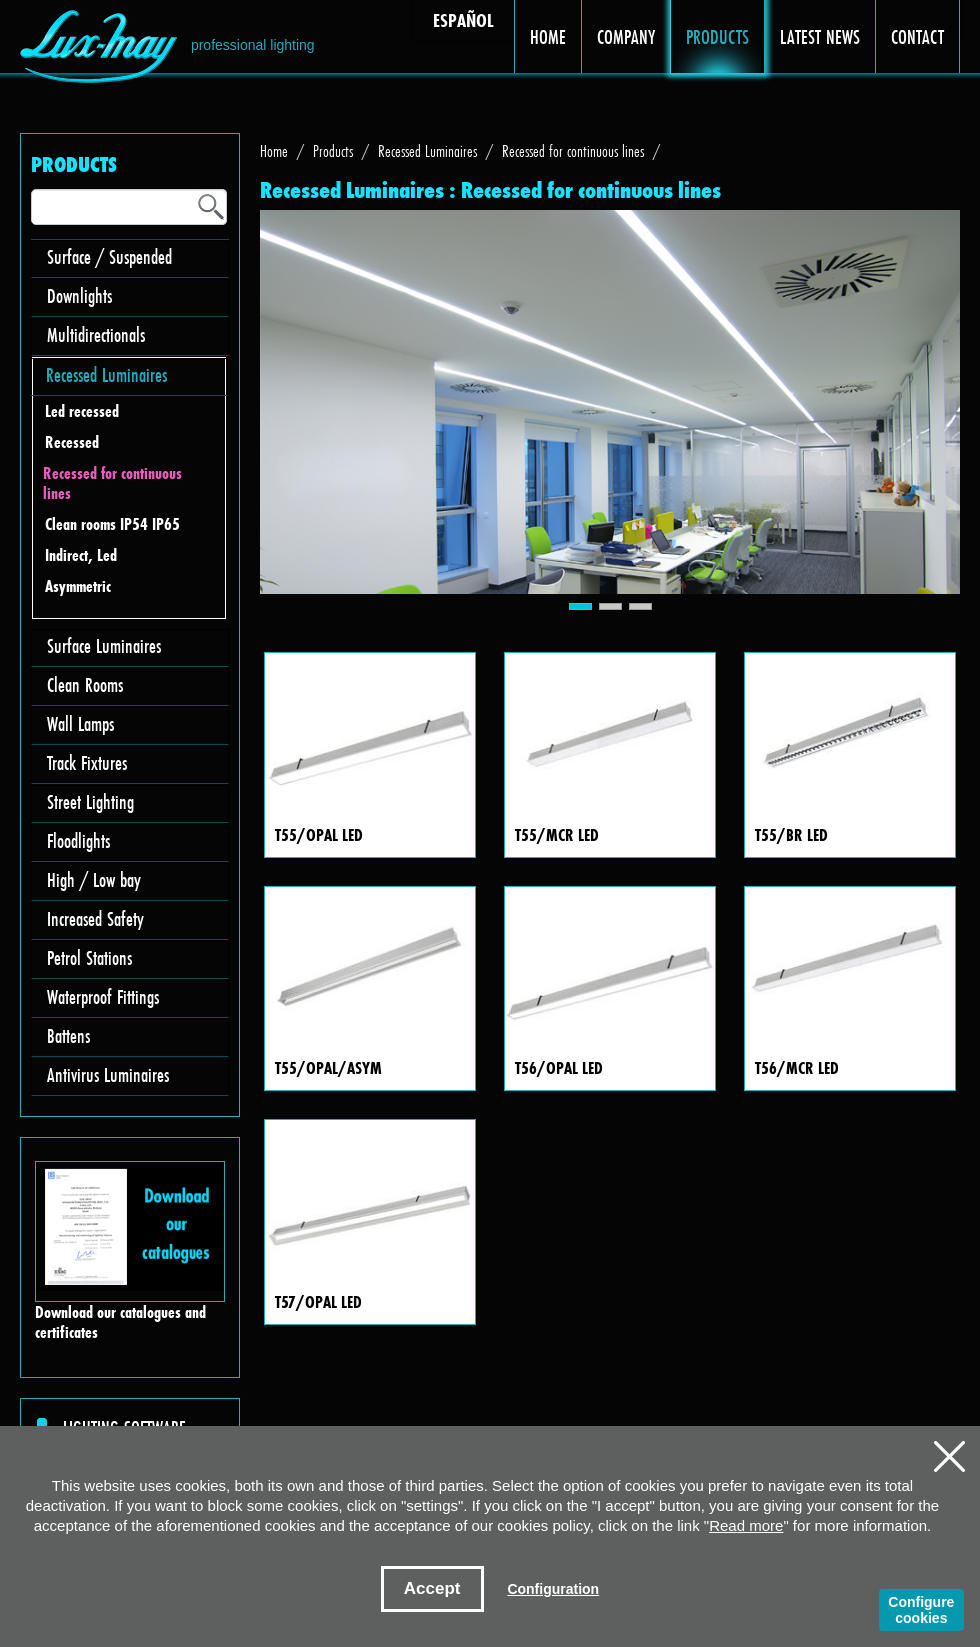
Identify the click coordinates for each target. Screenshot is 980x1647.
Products (333, 150)
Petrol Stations (89, 957)
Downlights (79, 295)
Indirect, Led (81, 555)
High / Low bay (94, 879)
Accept (432, 1588)
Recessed (72, 442)
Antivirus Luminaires (108, 1074)
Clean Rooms (85, 684)
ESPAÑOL (463, 20)
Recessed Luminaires (106, 374)
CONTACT (918, 36)
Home (274, 150)
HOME (548, 36)
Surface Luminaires (104, 645)
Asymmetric (78, 586)
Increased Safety (95, 918)
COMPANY (626, 36)
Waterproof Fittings (103, 996)
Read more (746, 1525)
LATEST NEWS (820, 36)
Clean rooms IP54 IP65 (112, 524)
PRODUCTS (718, 36)
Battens (68, 1035)
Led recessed (82, 411)
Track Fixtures (87, 762)
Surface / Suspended (109, 256)
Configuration (553, 1589)
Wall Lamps (80, 723)
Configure (921, 1610)
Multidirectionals (96, 334)
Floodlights (78, 840)
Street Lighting (90, 801)
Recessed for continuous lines (112, 483)
